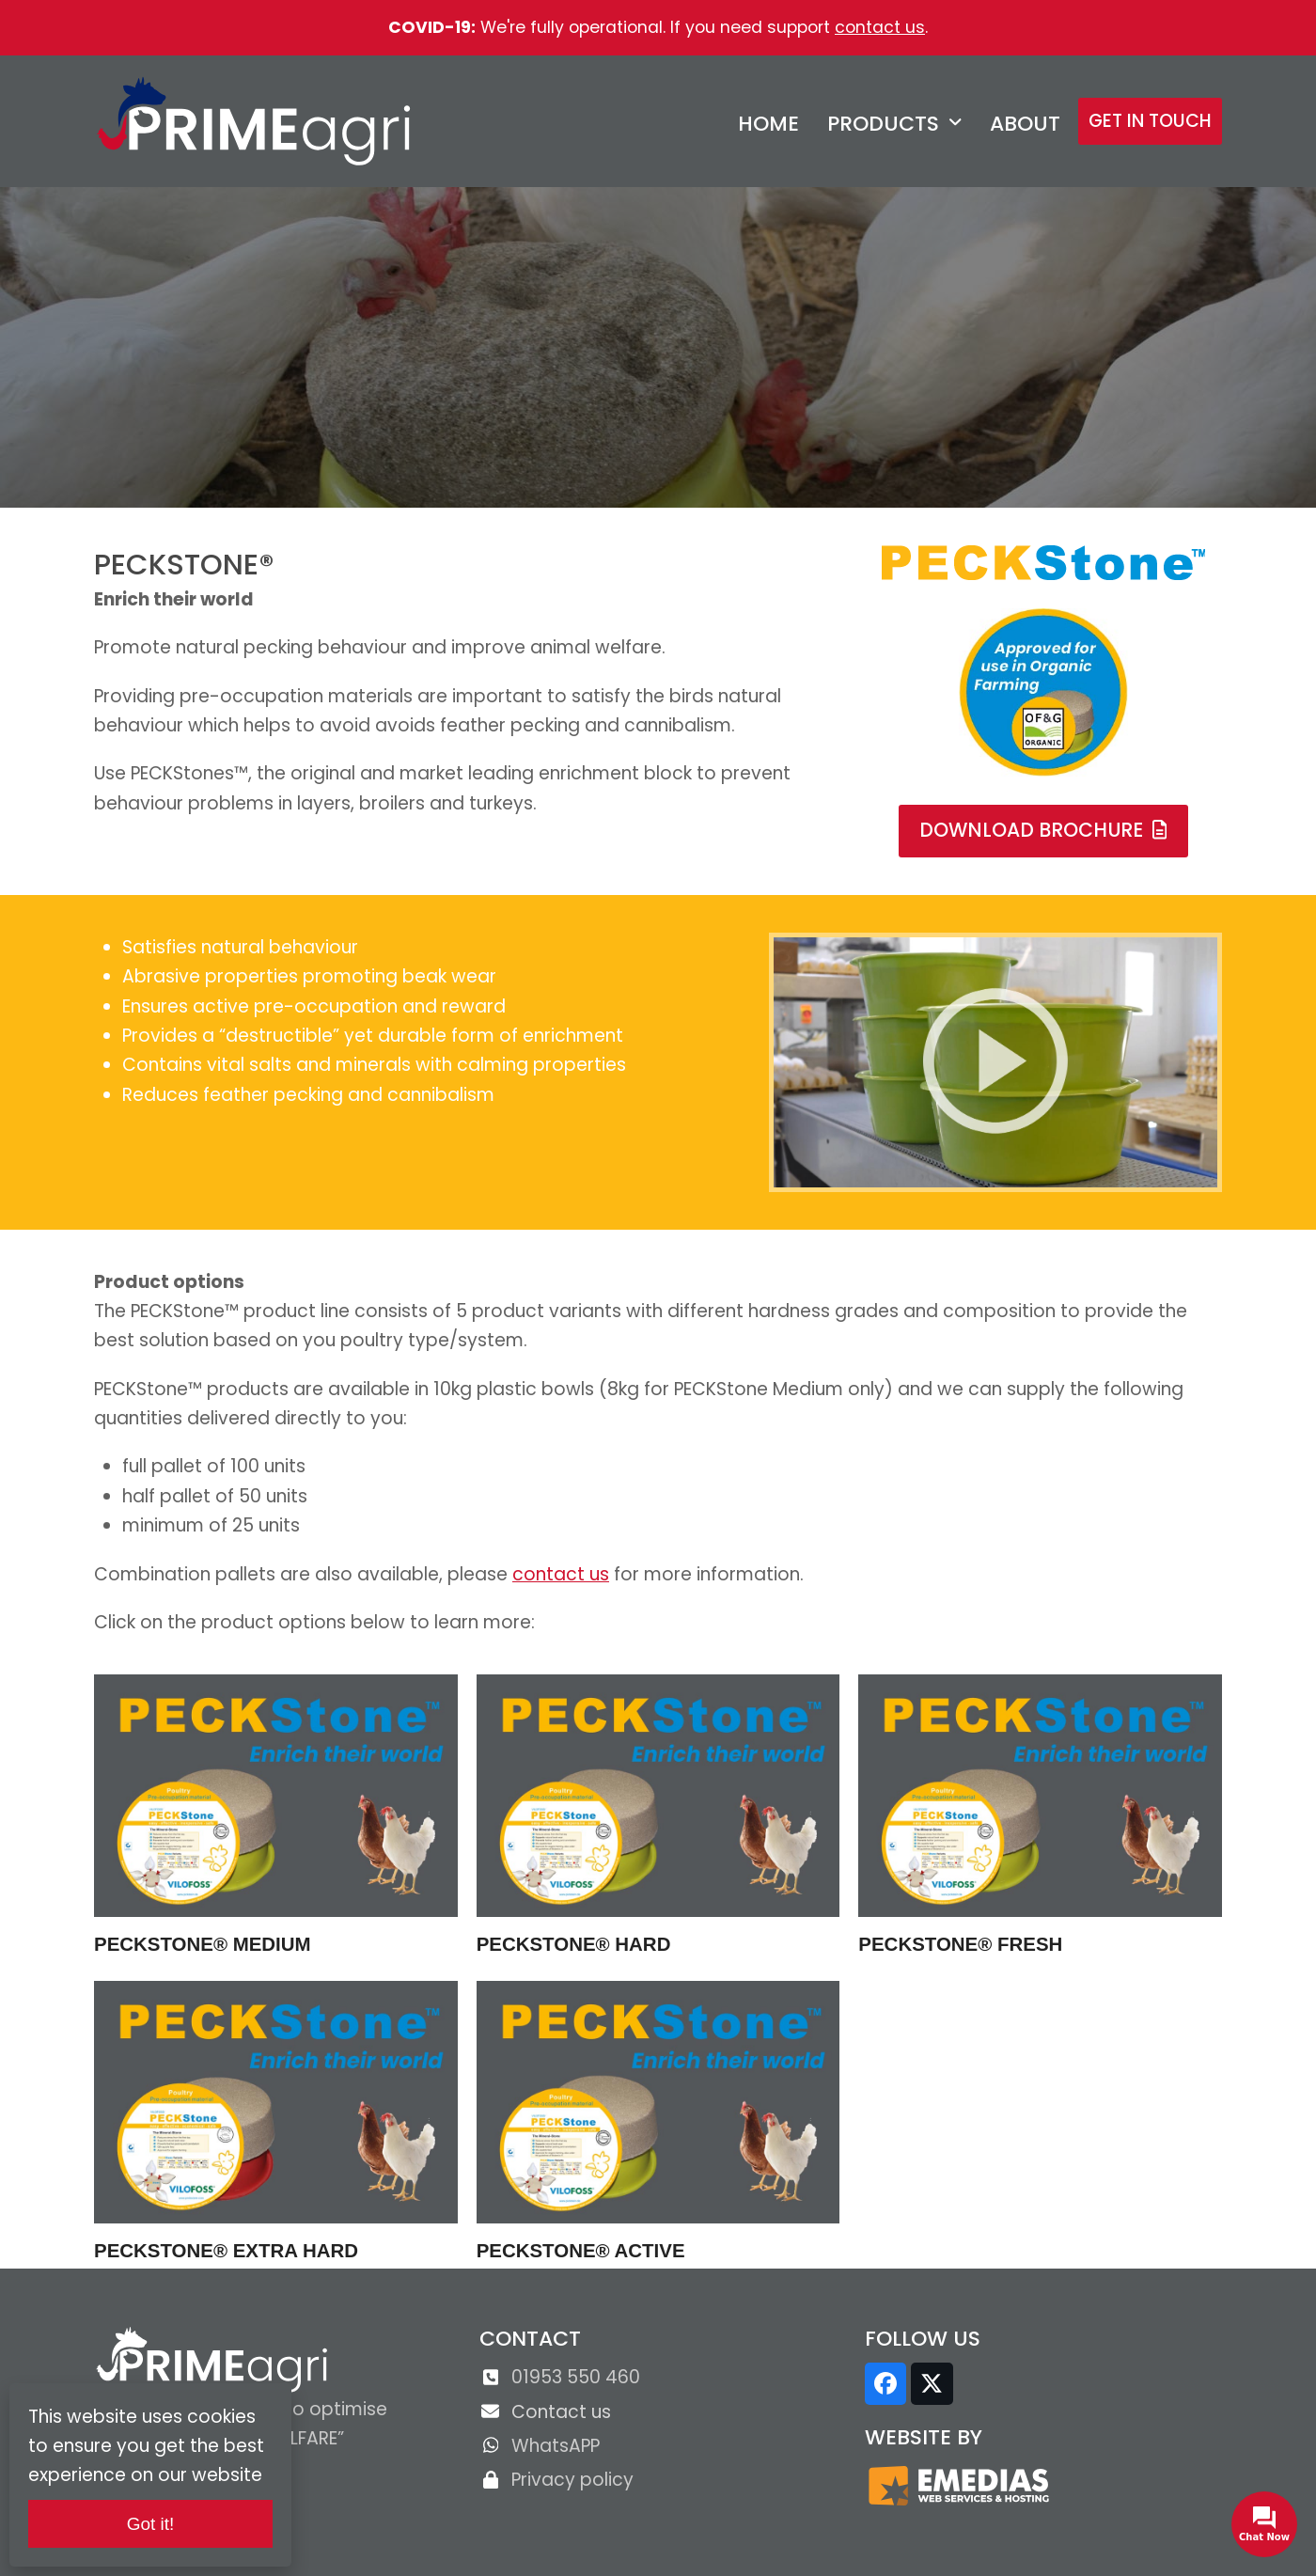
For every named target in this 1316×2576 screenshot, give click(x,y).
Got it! (151, 2524)
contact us (880, 27)
